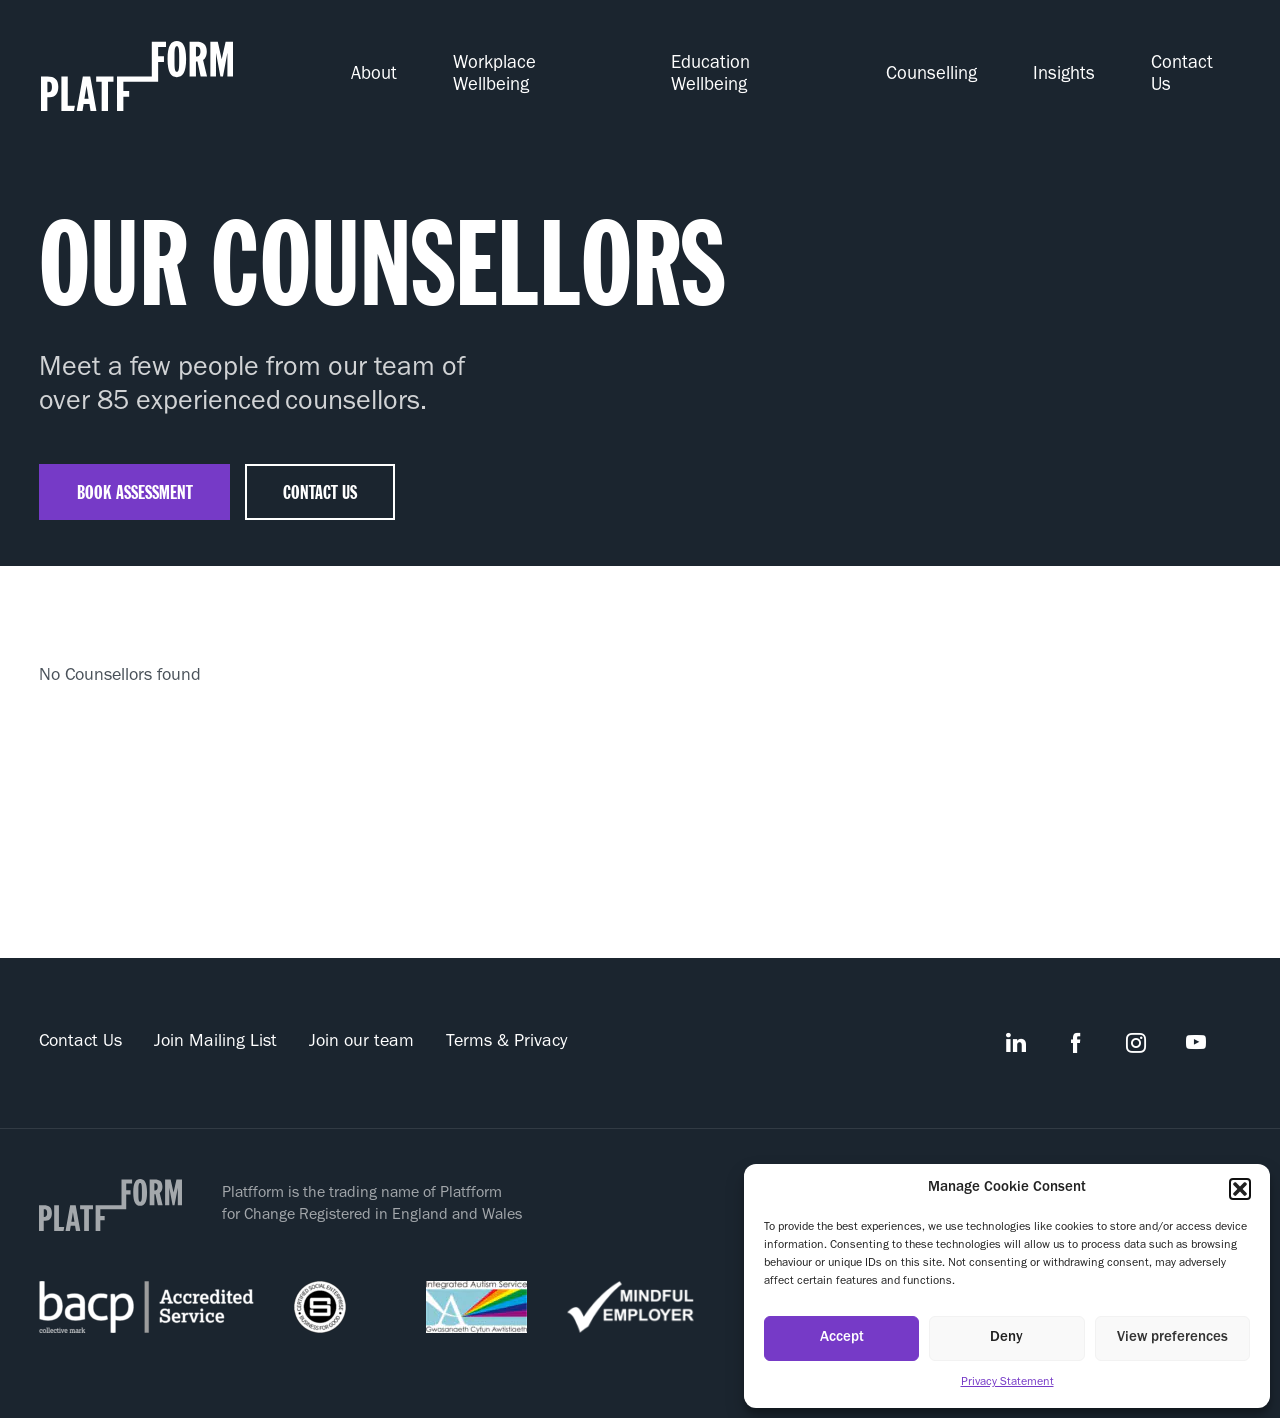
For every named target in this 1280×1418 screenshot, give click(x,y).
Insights (1080, 69)
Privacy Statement (1007, 1383)
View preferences (1172, 1338)
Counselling (958, 69)
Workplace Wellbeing (583, 69)
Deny (1006, 1338)
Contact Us (1199, 69)
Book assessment (137, 477)
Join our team (361, 1028)
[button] (1240, 1189)
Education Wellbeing (789, 69)
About (433, 69)
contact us (327, 477)
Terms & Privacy (506, 1028)
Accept (842, 1338)
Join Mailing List (215, 1028)
